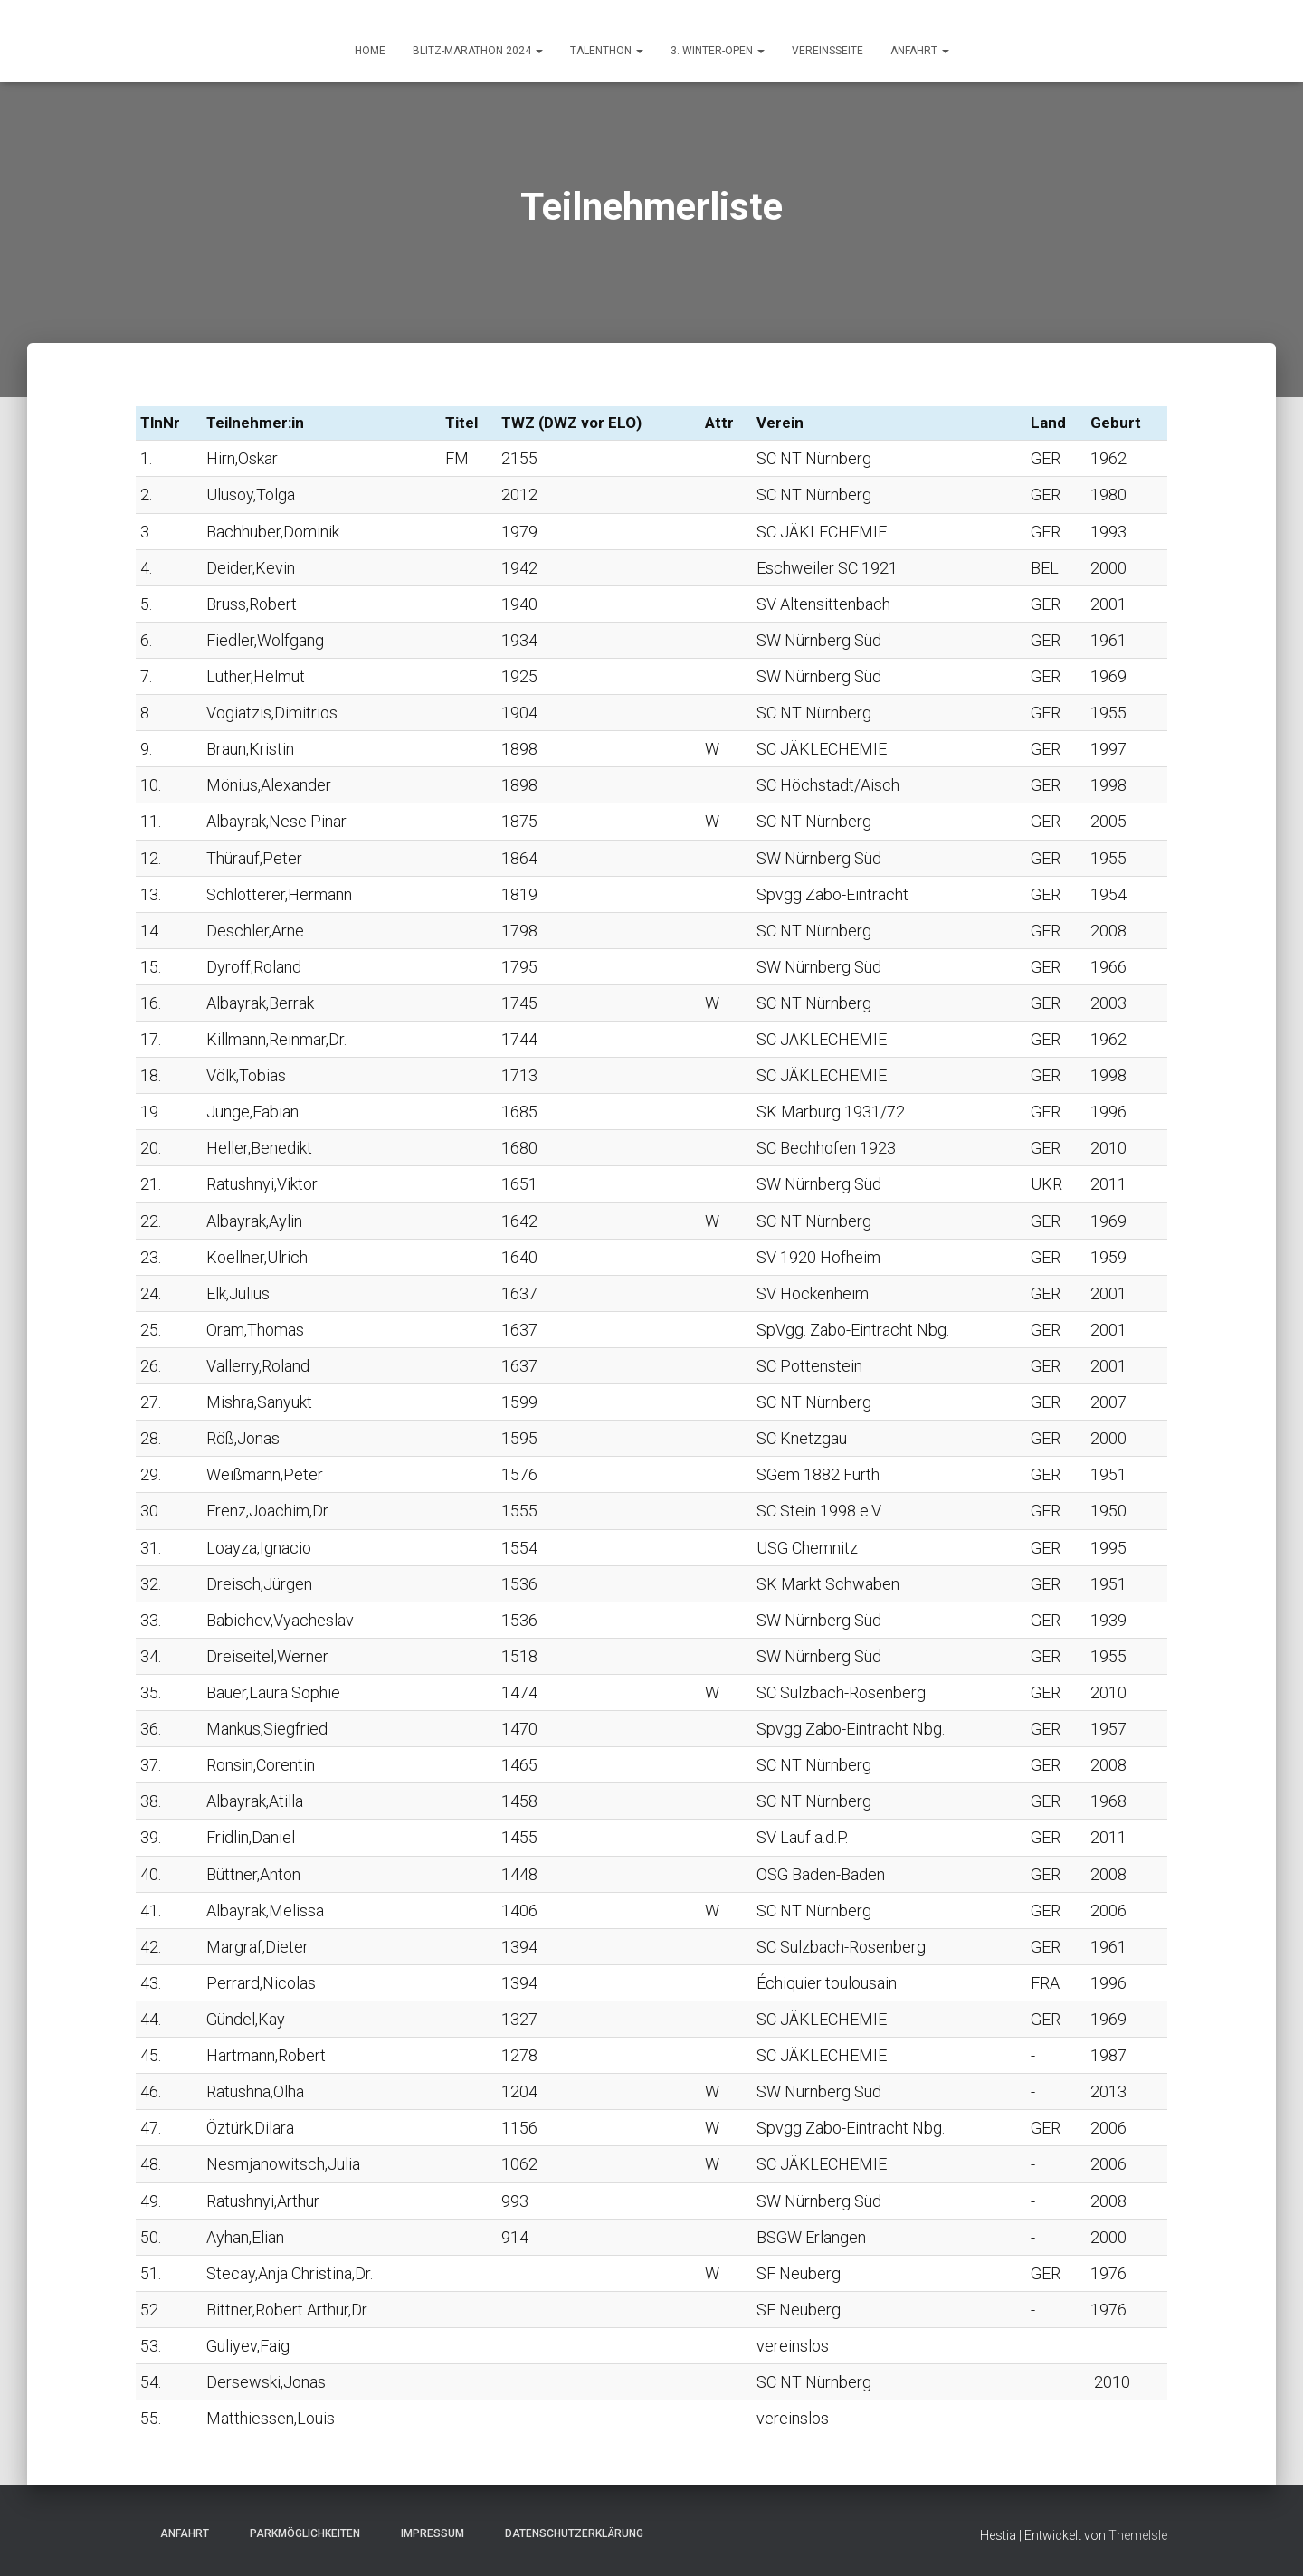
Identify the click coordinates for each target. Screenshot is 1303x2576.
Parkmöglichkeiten (299, 2533)
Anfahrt (179, 2533)
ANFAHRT (919, 50)
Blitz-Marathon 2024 (478, 50)
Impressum (427, 2533)
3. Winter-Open (718, 50)
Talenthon (606, 50)
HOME (370, 50)
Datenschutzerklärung (568, 2533)
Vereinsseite (827, 50)
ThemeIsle (1137, 2535)
